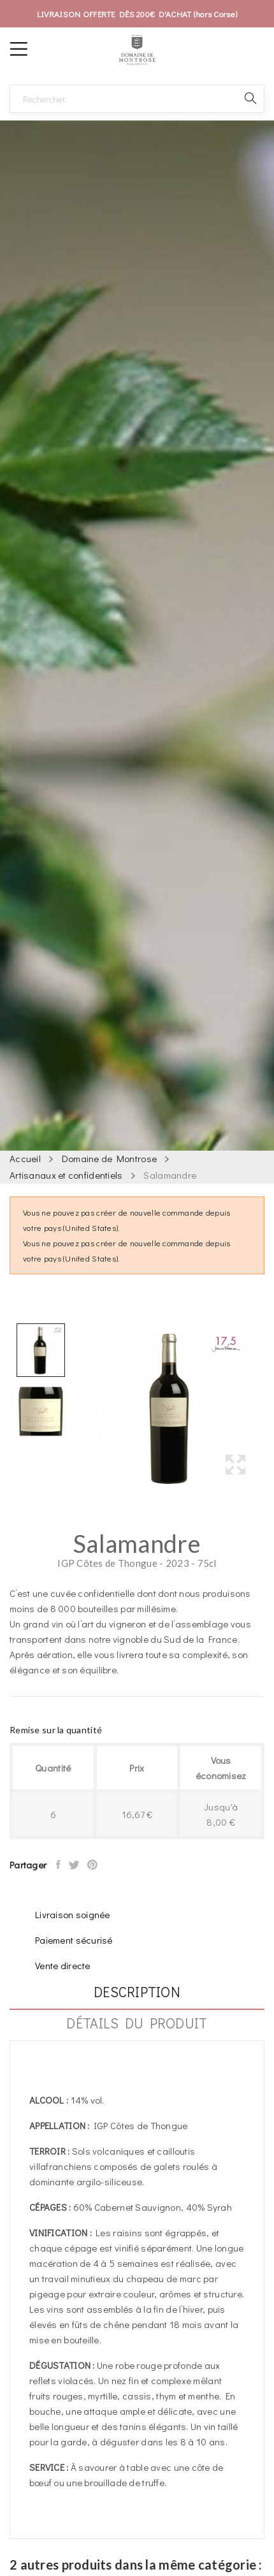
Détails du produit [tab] (136, 2024)
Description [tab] (137, 1992)
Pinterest (93, 1864)
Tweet (75, 1864)
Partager (59, 1864)
